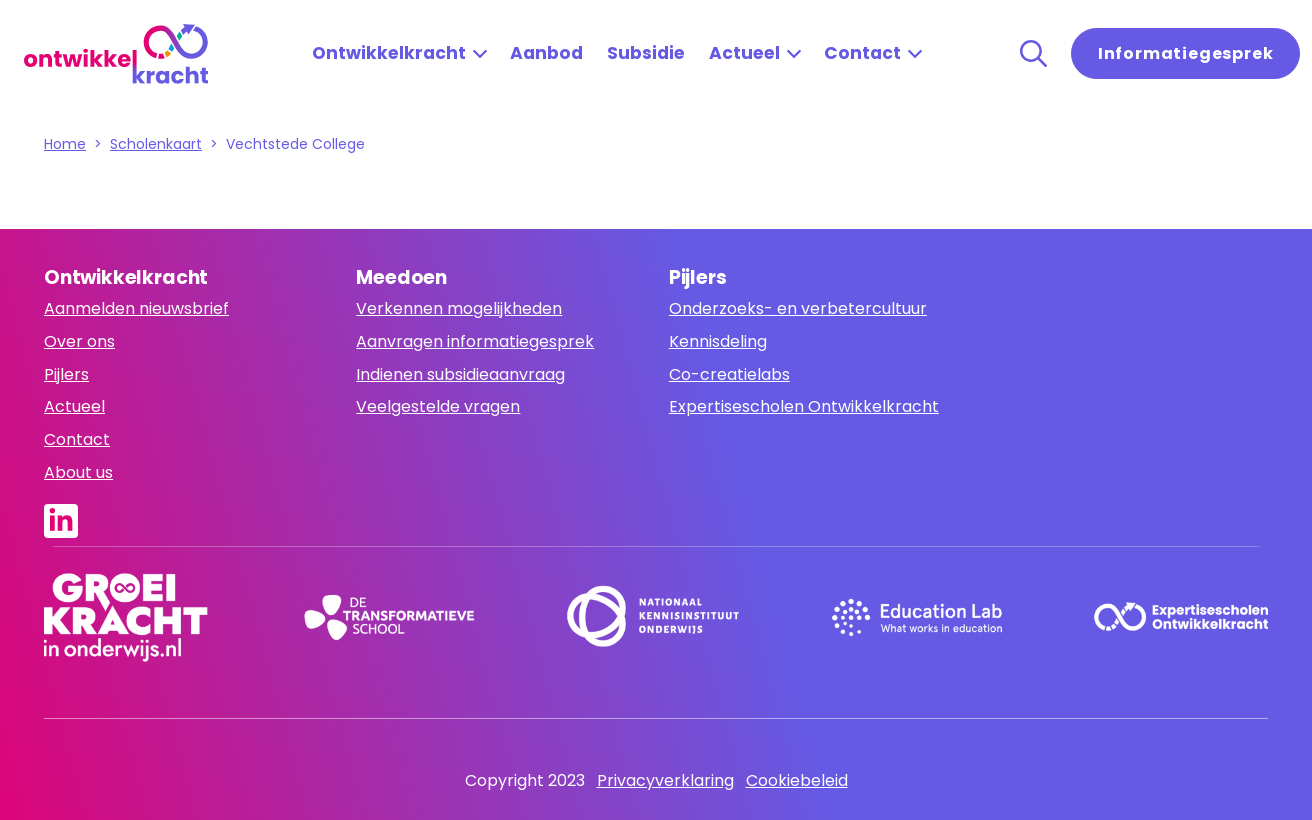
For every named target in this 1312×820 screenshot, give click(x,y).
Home (65, 144)
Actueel (744, 53)
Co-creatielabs (729, 374)
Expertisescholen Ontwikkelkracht (804, 406)
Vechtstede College (295, 144)
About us (78, 472)
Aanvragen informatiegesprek (475, 341)
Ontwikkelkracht (389, 53)
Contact (862, 53)
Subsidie (646, 53)
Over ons (79, 341)
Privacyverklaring (665, 780)
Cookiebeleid (797, 780)
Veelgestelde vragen (438, 406)
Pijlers (66, 374)
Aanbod (546, 53)
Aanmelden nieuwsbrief (136, 308)
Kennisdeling (718, 341)
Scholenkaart (156, 144)
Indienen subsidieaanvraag (460, 374)
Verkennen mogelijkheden (459, 308)
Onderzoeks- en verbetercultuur (798, 308)
